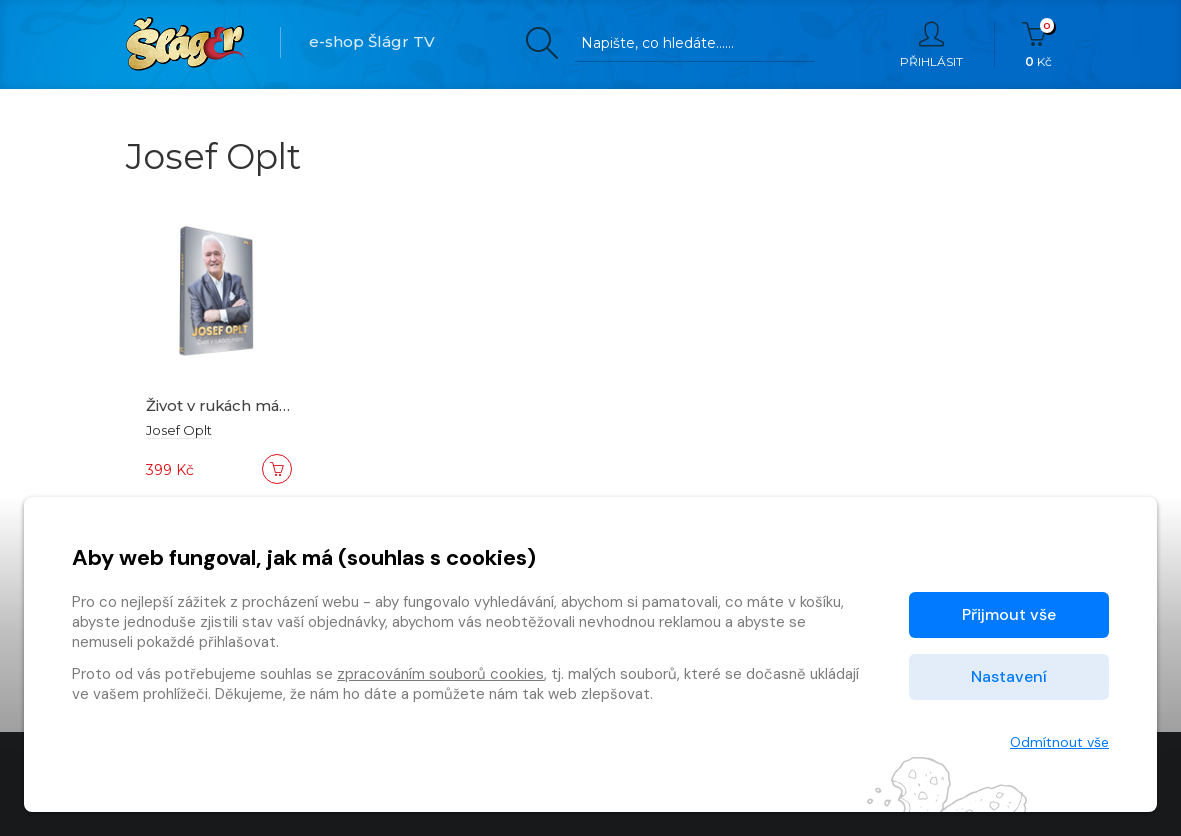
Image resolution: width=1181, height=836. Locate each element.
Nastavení (1009, 676)
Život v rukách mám (223, 405)
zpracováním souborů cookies (440, 674)
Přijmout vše (1009, 614)
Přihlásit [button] (931, 45)
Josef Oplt (179, 430)
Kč (1038, 45)
